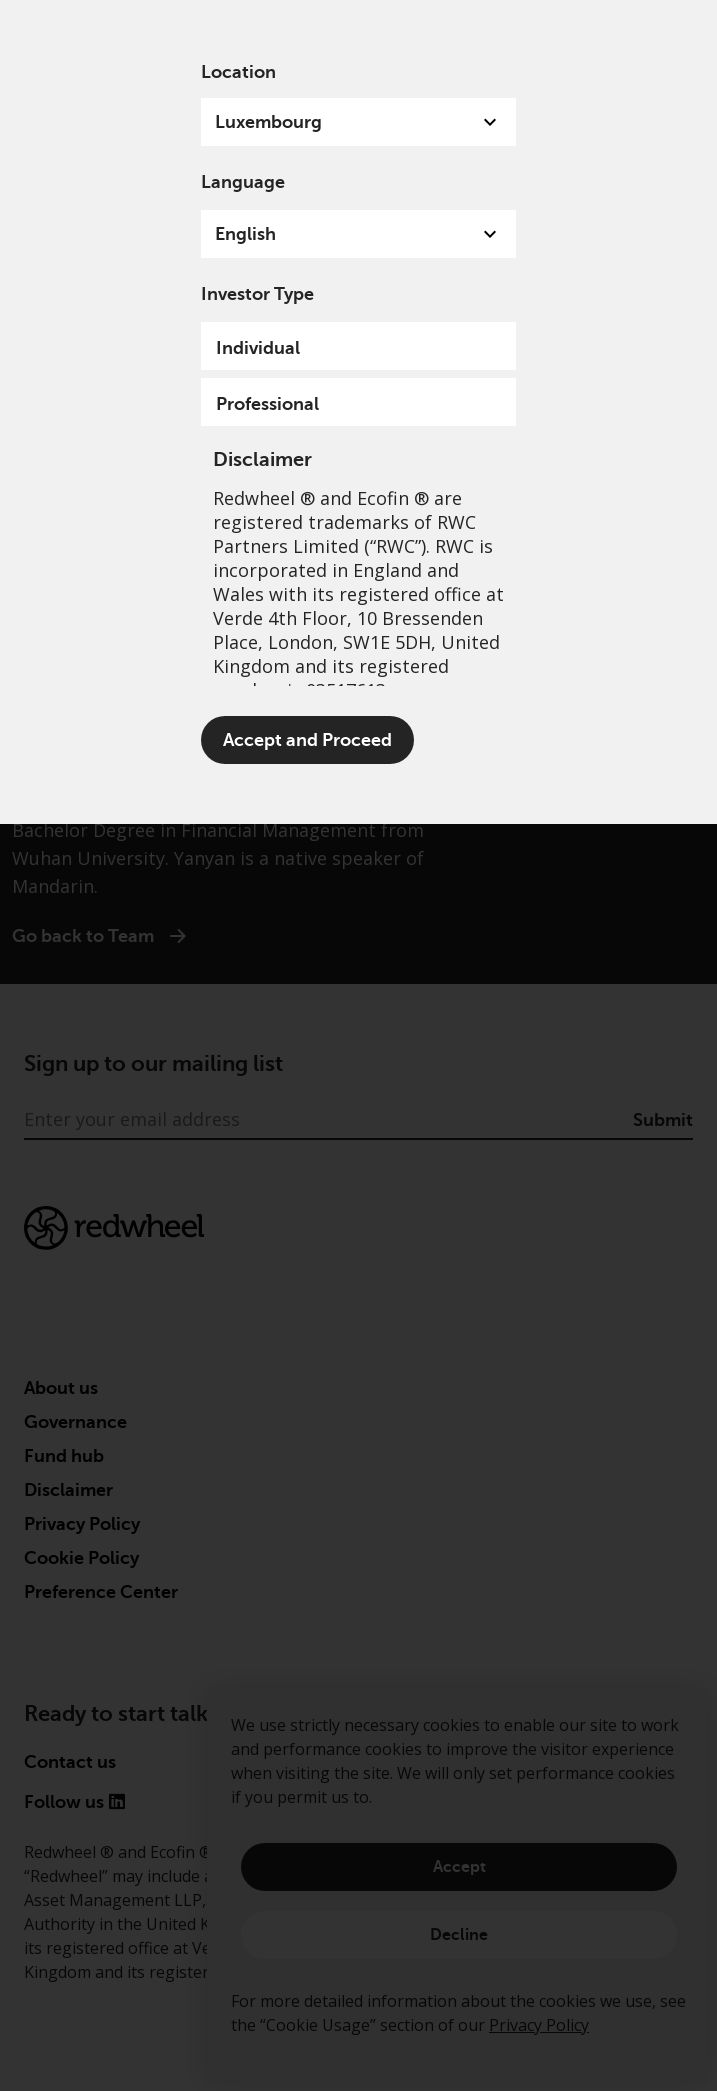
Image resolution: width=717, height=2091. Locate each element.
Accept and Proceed (307, 740)
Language (243, 182)
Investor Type (257, 294)
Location (238, 72)
